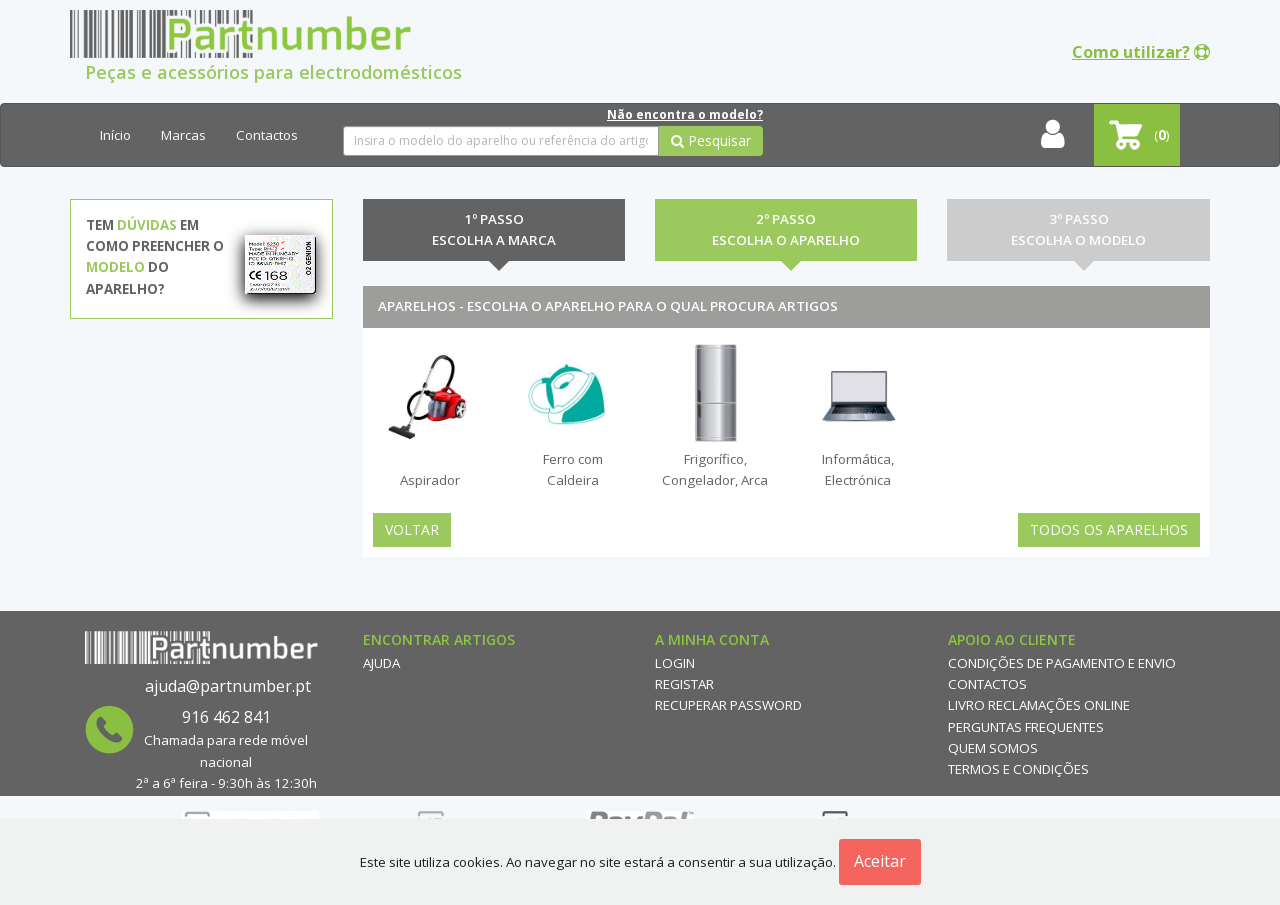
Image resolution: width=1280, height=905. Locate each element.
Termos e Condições (1018, 769)
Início (115, 135)
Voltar (412, 529)
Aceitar (880, 861)
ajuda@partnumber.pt (228, 686)
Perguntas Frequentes (1026, 727)
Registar (684, 684)
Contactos (267, 135)
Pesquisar (711, 140)
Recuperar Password (728, 705)
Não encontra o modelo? (685, 114)
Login (675, 663)
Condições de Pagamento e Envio (1062, 663)
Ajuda (381, 663)
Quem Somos (993, 748)
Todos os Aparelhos (1109, 529)
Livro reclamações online (1039, 705)
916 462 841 (226, 717)
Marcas (183, 135)
